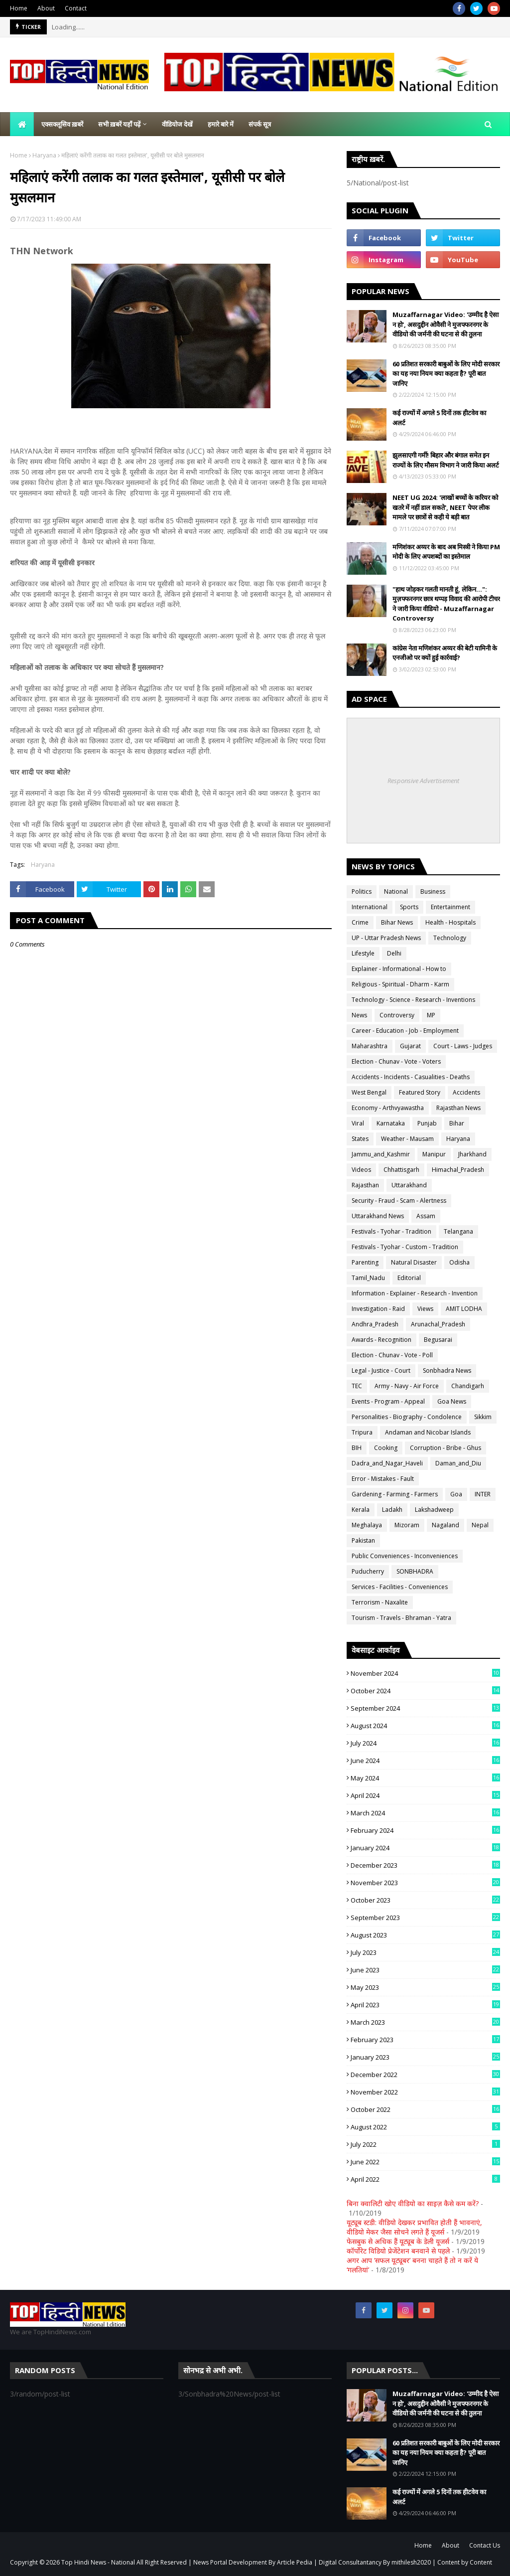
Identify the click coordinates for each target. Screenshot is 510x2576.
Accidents (466, 1092)
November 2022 (425, 2092)
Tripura (362, 1432)
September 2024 (425, 1708)
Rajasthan (365, 1185)
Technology (449, 938)
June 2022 (425, 2161)
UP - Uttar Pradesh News (386, 938)
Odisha (459, 1262)
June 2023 (425, 1969)
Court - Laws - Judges (462, 1046)
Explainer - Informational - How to (399, 969)
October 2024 (425, 1690)
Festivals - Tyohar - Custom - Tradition (405, 1247)
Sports (409, 907)
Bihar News (397, 922)
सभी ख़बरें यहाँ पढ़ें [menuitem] (119, 124)
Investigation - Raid (378, 1308)
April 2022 (425, 2179)
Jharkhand (472, 1154)
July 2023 (425, 1952)
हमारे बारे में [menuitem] (221, 124)
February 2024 (425, 1830)
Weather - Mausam (407, 1138)
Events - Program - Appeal (388, 1401)
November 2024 (425, 1673)
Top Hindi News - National (98, 2562)
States (360, 1138)
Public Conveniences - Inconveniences (405, 1556)
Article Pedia (294, 2562)
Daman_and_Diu (458, 1463)
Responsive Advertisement (423, 780)
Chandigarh (467, 1386)
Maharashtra (369, 1046)
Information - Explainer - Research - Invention (415, 1293)
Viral (358, 1123)
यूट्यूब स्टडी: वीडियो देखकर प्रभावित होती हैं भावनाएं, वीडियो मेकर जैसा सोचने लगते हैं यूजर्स (414, 2227)
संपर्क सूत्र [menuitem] (260, 124)
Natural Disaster (414, 1262)
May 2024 (425, 1777)
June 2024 (425, 1760)
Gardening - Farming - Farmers (395, 1494)
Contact (76, 8)
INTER (483, 1494)
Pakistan (363, 1540)
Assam (425, 1216)
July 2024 (425, 1743)
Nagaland (445, 1525)
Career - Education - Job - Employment (405, 1030)
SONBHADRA (414, 1571)
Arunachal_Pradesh (438, 1324)
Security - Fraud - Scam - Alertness (399, 1200)
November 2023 (425, 1882)
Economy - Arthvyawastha (388, 1108)
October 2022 (425, 2109)
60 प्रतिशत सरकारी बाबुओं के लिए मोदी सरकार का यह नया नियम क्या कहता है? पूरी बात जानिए (446, 373)
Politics (362, 891)
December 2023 (425, 1865)
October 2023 (425, 1900)
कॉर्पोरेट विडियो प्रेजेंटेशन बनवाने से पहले (398, 2250)
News (359, 1015)
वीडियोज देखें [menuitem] (177, 124)
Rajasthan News (458, 1108)
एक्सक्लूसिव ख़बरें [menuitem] (62, 124)
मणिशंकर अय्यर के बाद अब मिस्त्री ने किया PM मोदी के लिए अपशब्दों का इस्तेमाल (446, 551)
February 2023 (425, 2039)
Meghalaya (367, 1525)
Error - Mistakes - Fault (383, 1478)
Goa (456, 1494)
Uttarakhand (409, 1185)
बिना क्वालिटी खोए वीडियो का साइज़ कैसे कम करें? (413, 2203)
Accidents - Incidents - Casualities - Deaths (411, 1077)
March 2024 (425, 1812)
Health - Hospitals (450, 922)
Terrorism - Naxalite (380, 1602)
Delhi (394, 953)
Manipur (434, 1154)
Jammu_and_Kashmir (381, 1154)
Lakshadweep (434, 1509)
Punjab (427, 1123)
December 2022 (425, 2074)
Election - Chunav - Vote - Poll (392, 1355)
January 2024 (425, 1847)
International (369, 907)
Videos (361, 1169)
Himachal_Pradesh (458, 1169)
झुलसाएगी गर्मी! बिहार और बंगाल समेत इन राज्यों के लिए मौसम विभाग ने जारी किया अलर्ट (445, 460)
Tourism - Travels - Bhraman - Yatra (401, 1617)
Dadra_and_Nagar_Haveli (387, 1463)
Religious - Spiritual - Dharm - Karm (400, 984)
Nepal (480, 1525)
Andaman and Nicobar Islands (428, 1432)
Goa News (451, 1401)
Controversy (397, 1015)
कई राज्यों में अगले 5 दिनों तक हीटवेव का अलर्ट (439, 417)
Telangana (458, 1231)
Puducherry (368, 1571)
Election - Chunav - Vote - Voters (396, 1061)
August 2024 (425, 1725)
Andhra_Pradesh (375, 1324)
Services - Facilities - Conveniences (400, 1587)
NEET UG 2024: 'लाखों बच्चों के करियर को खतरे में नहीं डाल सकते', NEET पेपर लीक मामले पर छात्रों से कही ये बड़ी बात (445, 507)
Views (425, 1308)
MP (431, 1015)
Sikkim (483, 1417)
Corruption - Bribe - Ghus (445, 1448)
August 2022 (425, 2126)
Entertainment (450, 907)
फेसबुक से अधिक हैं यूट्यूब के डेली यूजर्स (398, 2241)
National (396, 891)
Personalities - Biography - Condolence (407, 1417)
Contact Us (484, 2545)
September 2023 (425, 1917)
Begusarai (438, 1339)
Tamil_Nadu (368, 1278)
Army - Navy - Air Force (407, 1386)
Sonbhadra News (447, 1370)
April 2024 (425, 1795)
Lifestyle (363, 953)
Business (432, 891)
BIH (357, 1448)
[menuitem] (22, 124)
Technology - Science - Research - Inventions (413, 999)
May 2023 (425, 1987)
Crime (360, 922)
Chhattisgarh (401, 1169)
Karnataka (391, 1123)
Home (18, 8)
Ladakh (392, 1509)
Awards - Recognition (381, 1339)
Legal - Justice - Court (381, 1370)
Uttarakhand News (378, 1216)
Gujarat (410, 1046)
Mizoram (406, 1525)
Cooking (385, 1448)
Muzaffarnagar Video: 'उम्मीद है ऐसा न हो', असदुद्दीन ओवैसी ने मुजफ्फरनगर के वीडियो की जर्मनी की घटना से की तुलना (445, 324)
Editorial (409, 1278)
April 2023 (425, 2004)
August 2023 (425, 1935)
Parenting (365, 1262)
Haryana (44, 155)
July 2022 (425, 2144)
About (46, 8)
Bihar (456, 1123)
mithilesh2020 (411, 2562)
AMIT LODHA (464, 1308)
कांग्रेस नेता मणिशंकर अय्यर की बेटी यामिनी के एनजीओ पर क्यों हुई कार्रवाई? (444, 653)
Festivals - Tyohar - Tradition (391, 1231)
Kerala (361, 1509)
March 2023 (425, 2022)
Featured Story (419, 1092)
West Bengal (369, 1092)
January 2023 (425, 2057)
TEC (357, 1386)
